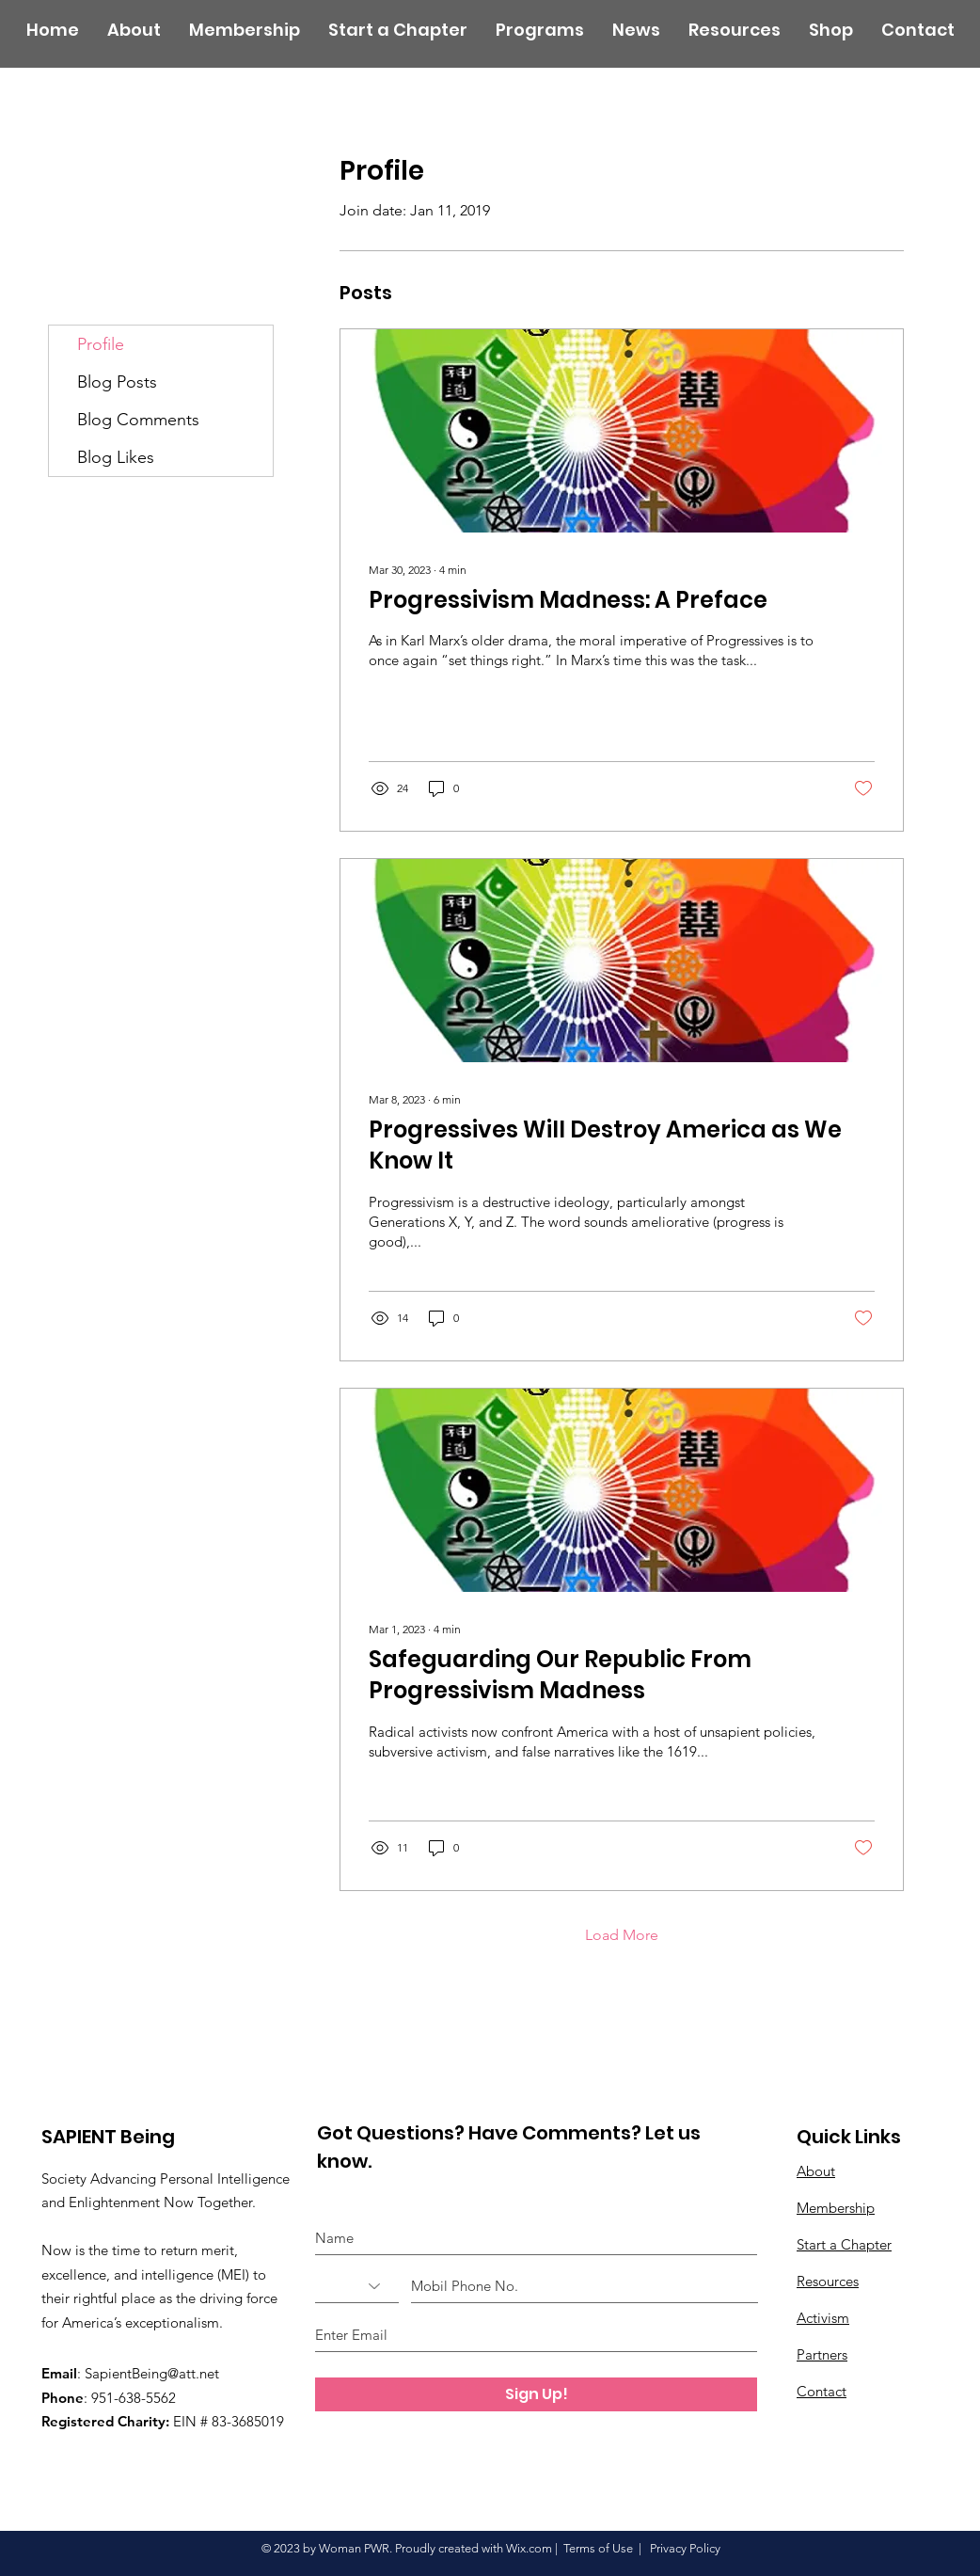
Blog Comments (138, 419)
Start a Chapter (844, 2244)
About (816, 2171)
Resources (828, 2281)
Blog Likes (115, 457)
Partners (822, 2354)
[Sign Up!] (536, 2394)
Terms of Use (598, 2548)
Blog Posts (117, 382)
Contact (821, 2391)
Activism (823, 2318)
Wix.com (529, 2548)
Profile (100, 344)
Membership (836, 2208)
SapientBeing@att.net (152, 2373)
